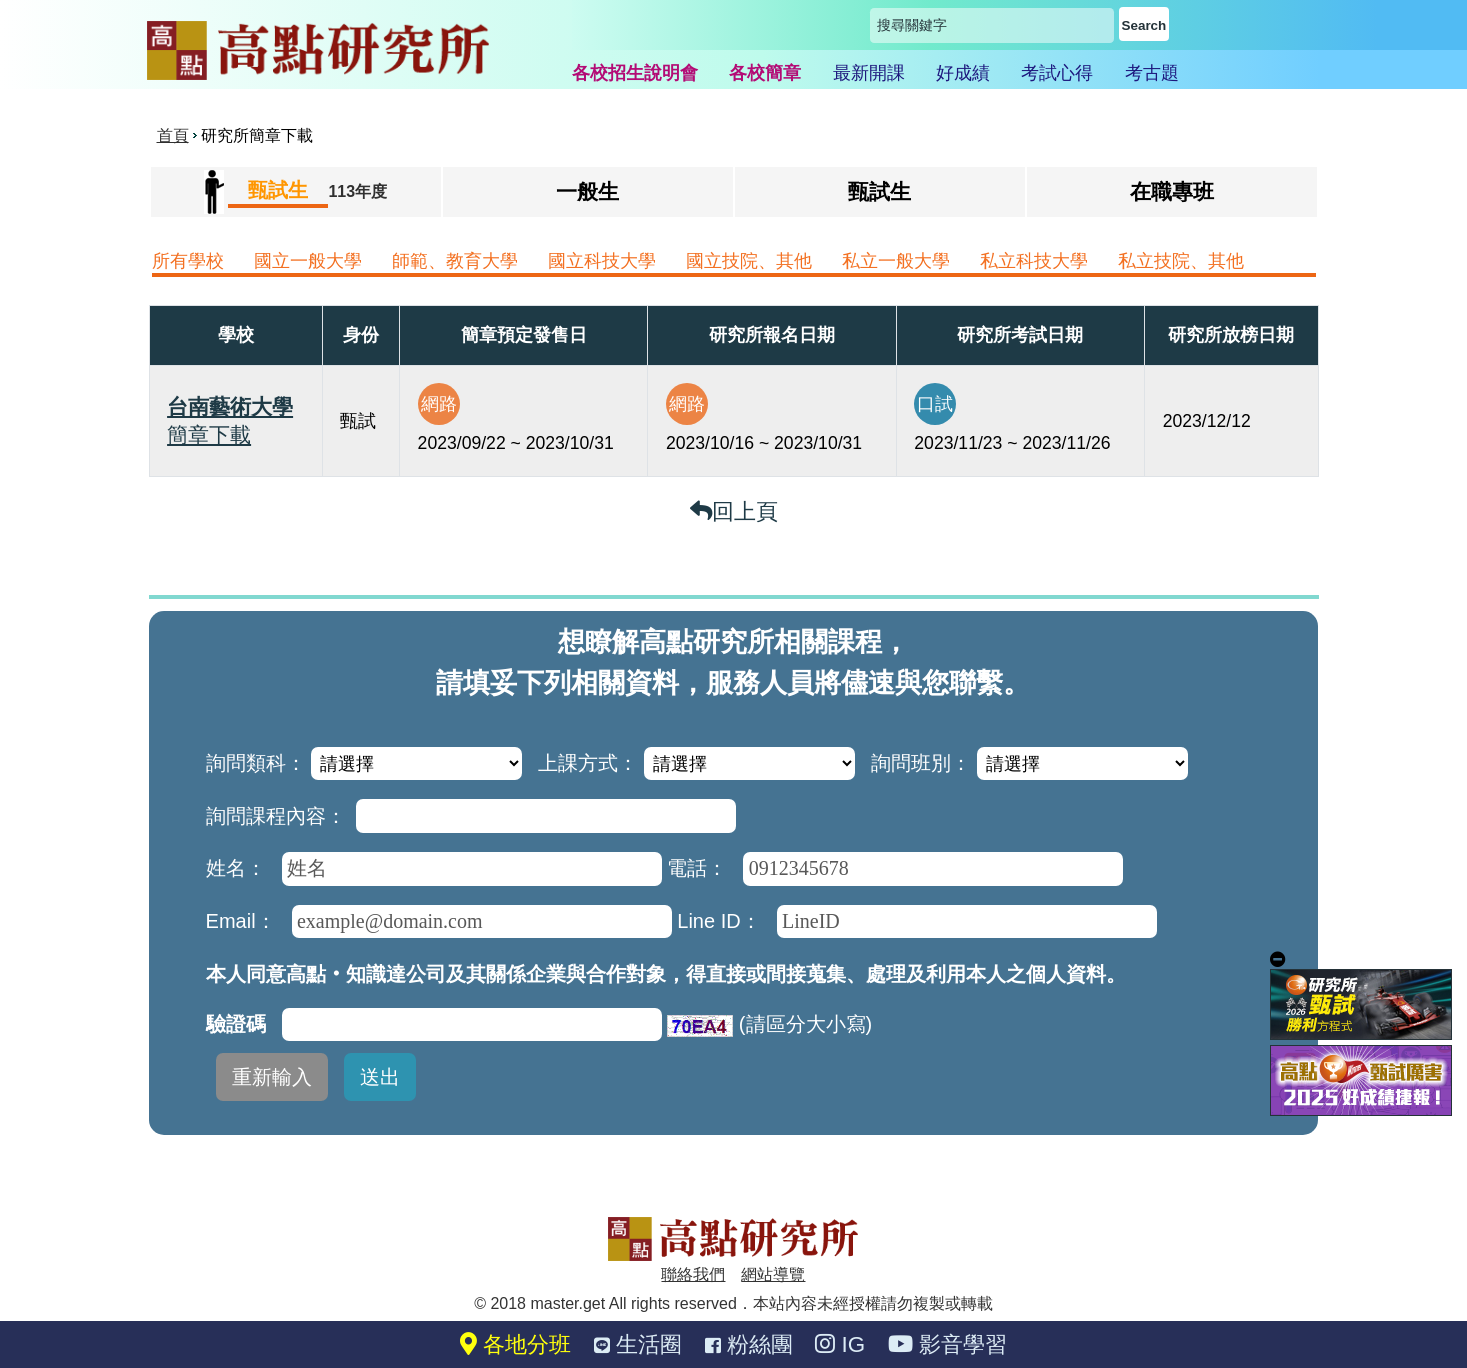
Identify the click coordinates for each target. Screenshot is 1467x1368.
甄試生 (879, 191)
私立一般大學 (896, 261)
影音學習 (947, 1344)
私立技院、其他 (1181, 261)
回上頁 (734, 511)
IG (840, 1344)
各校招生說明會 (635, 73)
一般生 (587, 191)
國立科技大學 (602, 261)
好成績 (963, 73)
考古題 (1152, 73)
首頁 (173, 135)
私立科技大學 (1034, 261)
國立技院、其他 (749, 261)
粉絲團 (749, 1344)
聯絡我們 (693, 1274)
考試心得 (1057, 73)
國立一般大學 (308, 261)
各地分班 (515, 1344)
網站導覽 (773, 1274)
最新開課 (869, 73)
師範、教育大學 (455, 261)
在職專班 (1172, 191)
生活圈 (638, 1344)
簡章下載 (209, 434)
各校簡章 (765, 73)
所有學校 (188, 261)
